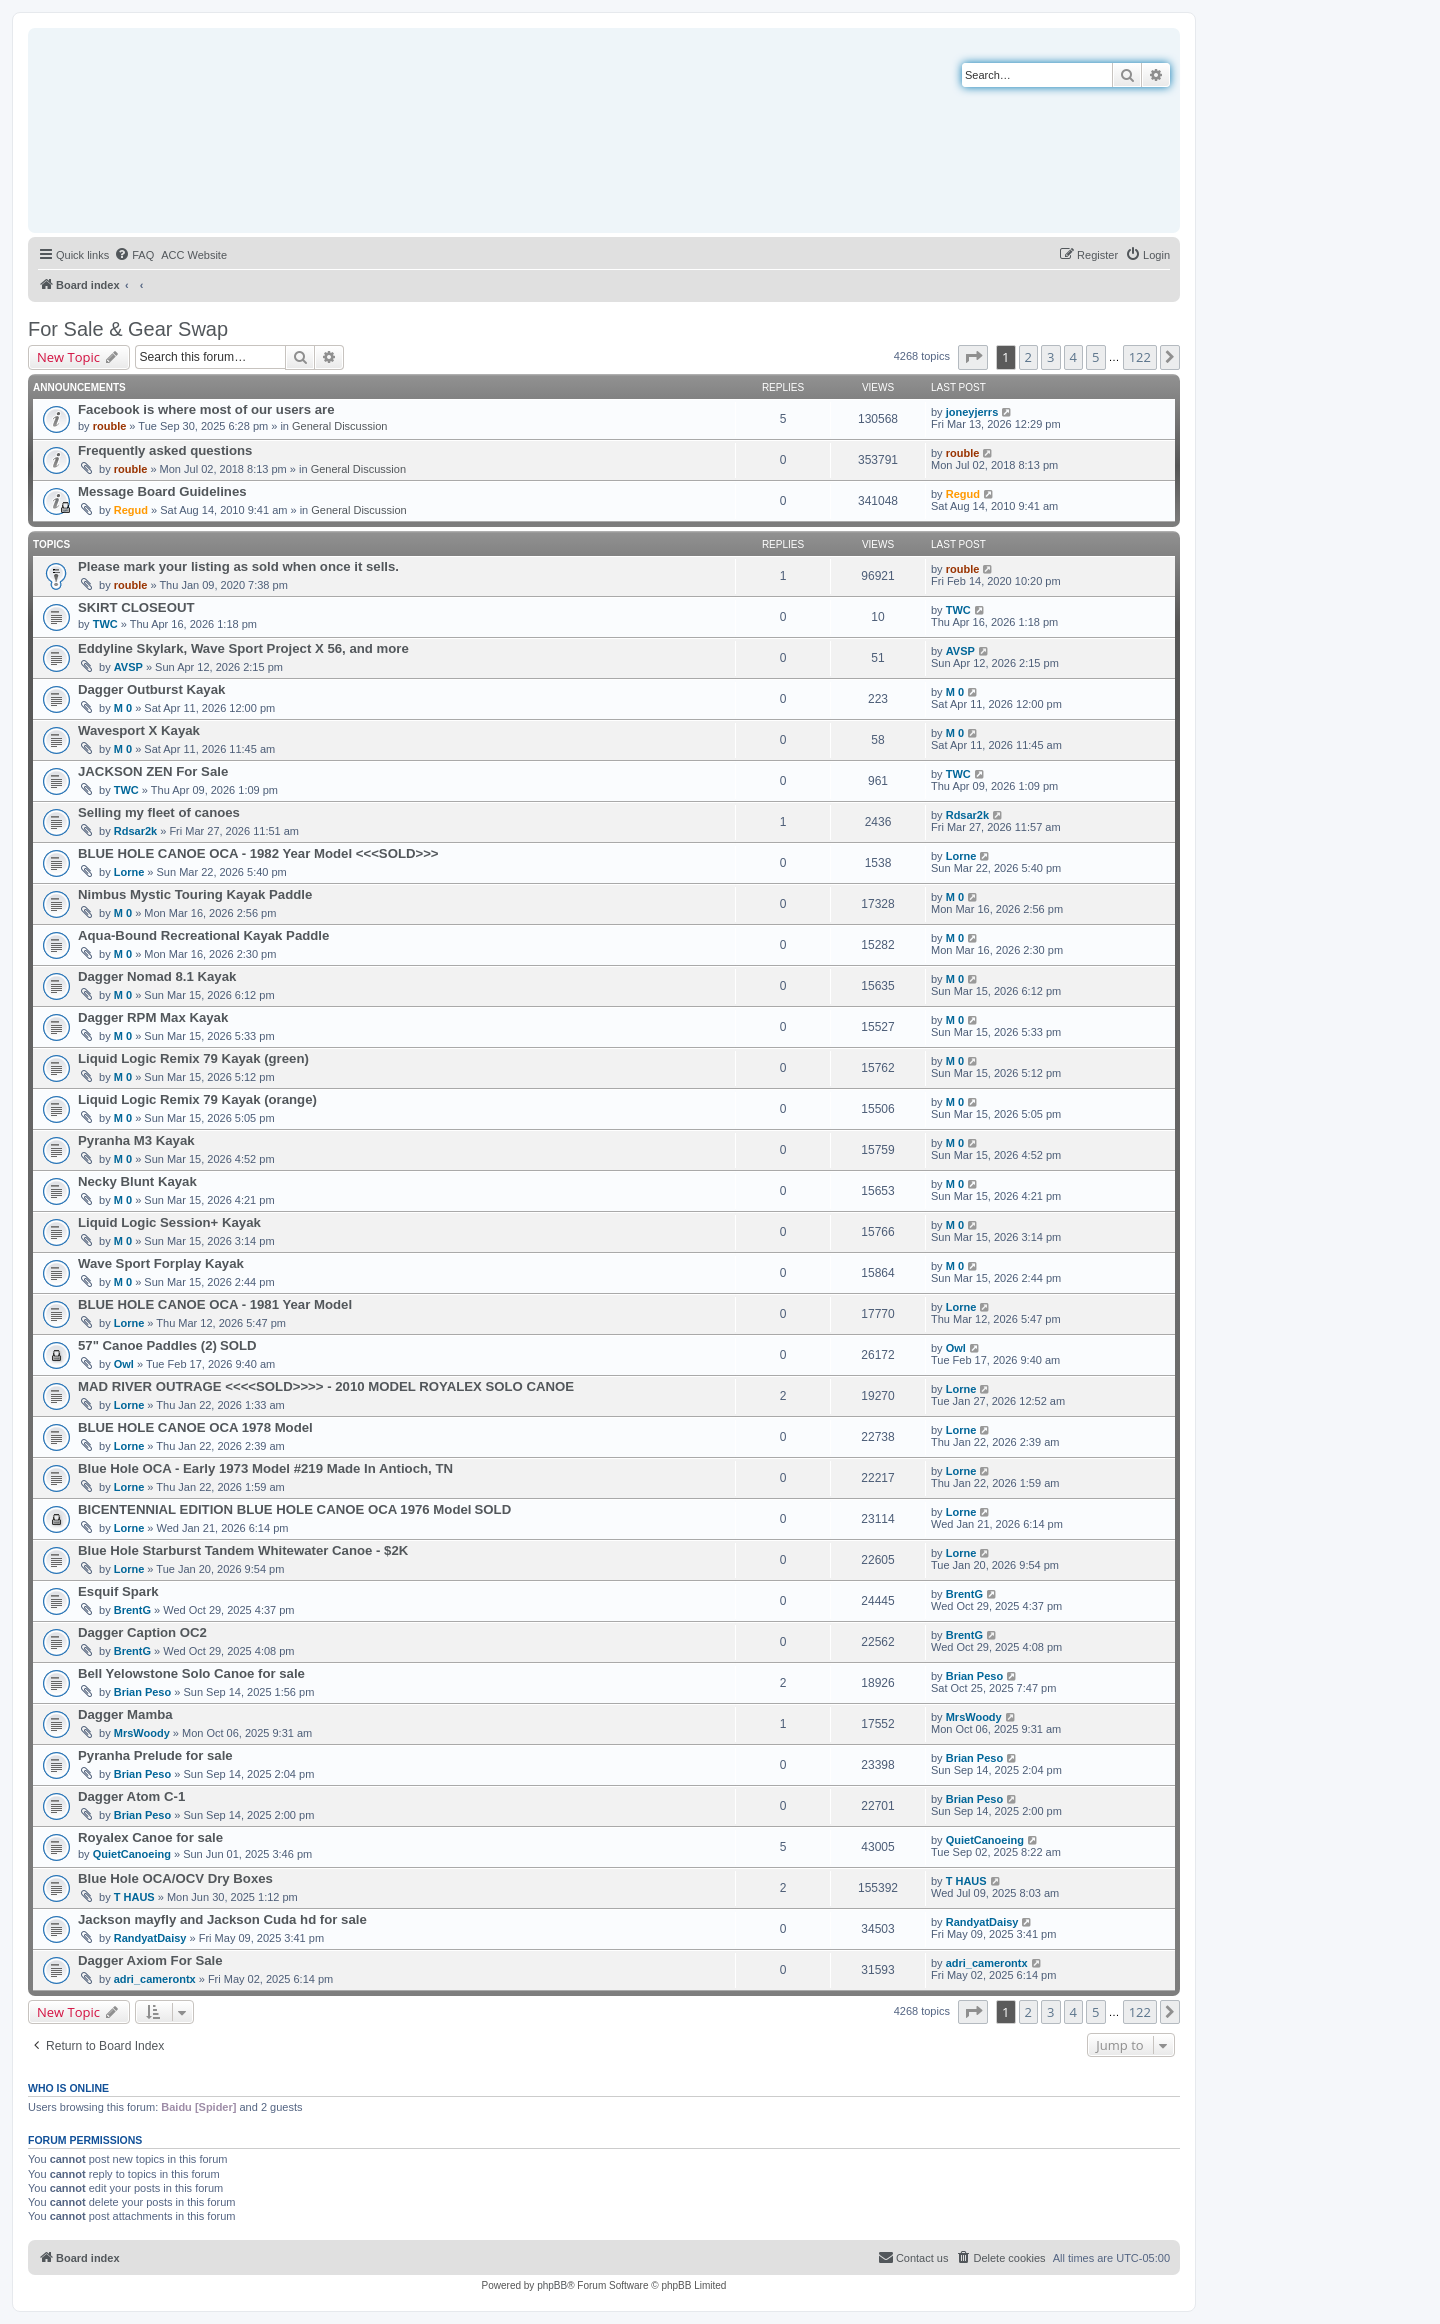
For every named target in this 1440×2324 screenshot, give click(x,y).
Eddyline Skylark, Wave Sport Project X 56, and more (243, 648)
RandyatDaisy (150, 1938)
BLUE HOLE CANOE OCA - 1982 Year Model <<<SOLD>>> (258, 853)
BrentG (132, 1610)
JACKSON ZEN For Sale (153, 771)
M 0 (123, 708)
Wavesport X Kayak (139, 730)
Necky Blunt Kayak (137, 1181)
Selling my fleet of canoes (159, 812)
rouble (110, 426)
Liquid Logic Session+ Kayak (169, 1222)
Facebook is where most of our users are (206, 409)
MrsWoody (142, 1733)
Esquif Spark (118, 1591)
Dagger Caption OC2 (142, 1632)
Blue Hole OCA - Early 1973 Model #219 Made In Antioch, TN (265, 1468)
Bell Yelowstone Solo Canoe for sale (191, 1673)
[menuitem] (134, 255)
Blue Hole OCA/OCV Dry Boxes (175, 1878)
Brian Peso (142, 1692)
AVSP (128, 667)
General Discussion (339, 426)
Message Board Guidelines (162, 491)
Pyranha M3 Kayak (136, 1140)
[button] (973, 357)
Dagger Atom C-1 (131, 1796)
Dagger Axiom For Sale (150, 1960)
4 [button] (1073, 357)
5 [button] (1095, 357)
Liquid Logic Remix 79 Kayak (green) (193, 1058)
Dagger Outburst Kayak (151, 689)
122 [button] (1140, 357)
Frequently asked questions (165, 450)
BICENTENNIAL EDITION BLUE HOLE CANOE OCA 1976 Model (274, 1509)
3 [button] (1050, 357)
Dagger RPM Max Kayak (153, 1017)
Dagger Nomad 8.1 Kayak (157, 976)
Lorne (129, 872)
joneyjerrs (972, 412)
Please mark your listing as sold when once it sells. (238, 566)
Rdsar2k (135, 831)
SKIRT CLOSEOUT (136, 607)
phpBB (552, 2285)
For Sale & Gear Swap (128, 329)
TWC (105, 624)
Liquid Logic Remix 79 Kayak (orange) (197, 1099)
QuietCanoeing (132, 1854)
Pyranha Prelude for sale (155, 1755)
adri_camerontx (155, 1979)
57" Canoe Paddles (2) (147, 1345)
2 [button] (1028, 357)
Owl (124, 1364)
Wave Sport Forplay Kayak (161, 1263)
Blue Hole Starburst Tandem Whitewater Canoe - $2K (243, 1550)
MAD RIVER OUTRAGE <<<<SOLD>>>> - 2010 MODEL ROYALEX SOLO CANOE (326, 1386)
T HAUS (134, 1897)
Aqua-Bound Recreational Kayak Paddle (203, 935)
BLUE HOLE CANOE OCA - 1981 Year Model (215, 1304)
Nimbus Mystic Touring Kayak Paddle (195, 894)
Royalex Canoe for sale (150, 1837)
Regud (131, 510)
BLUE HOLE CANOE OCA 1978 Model (195, 1427)
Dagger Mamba (125, 1714)
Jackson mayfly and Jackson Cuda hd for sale (222, 1919)
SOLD (238, 1345)
